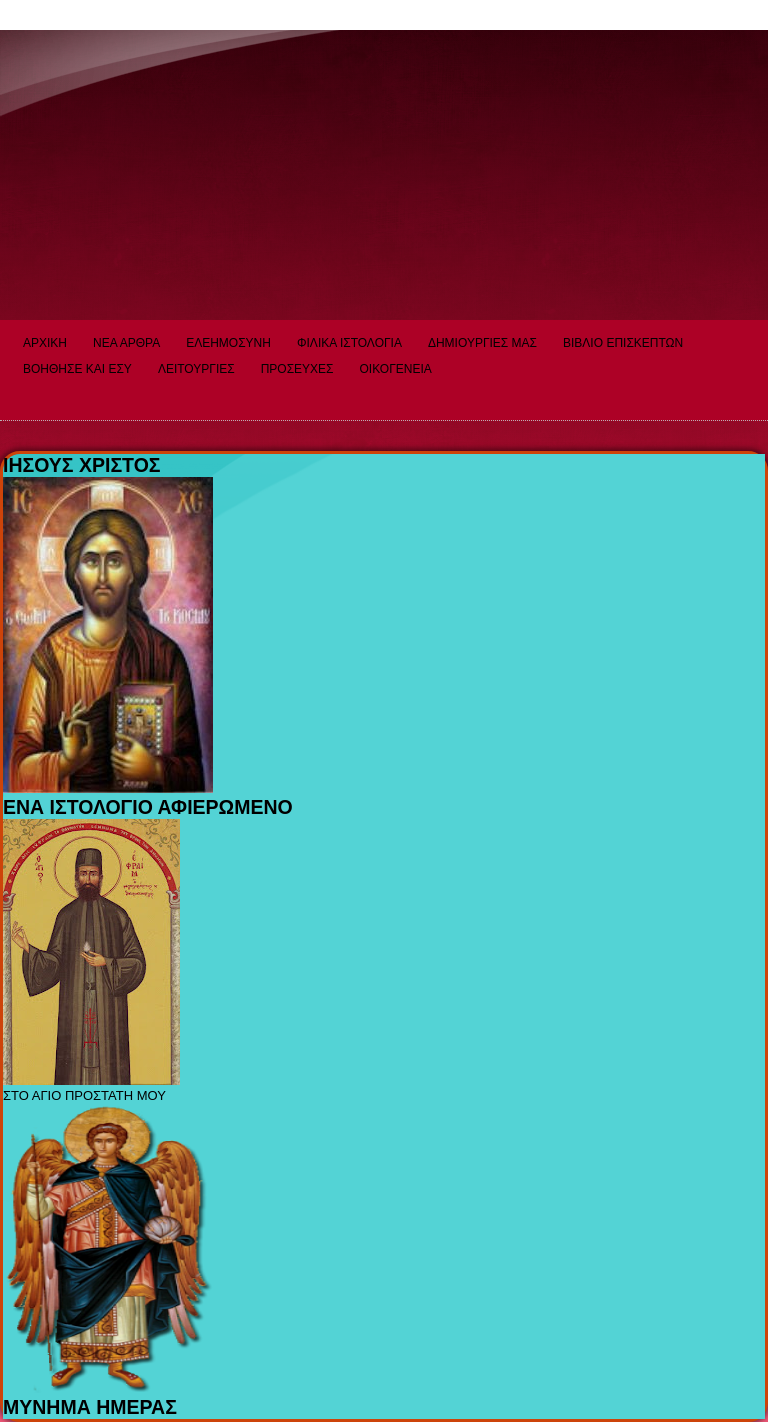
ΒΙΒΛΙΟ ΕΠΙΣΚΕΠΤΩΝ (623, 343)
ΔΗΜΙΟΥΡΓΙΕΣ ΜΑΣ (482, 343)
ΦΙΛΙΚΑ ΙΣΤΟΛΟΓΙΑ (349, 343)
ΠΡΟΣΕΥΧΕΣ (297, 369)
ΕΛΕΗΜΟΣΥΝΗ (228, 343)
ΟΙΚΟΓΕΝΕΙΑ (396, 369)
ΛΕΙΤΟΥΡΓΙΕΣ (196, 369)
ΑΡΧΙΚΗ (45, 343)
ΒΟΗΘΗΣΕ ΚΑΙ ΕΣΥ (77, 369)
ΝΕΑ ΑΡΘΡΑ (126, 343)
